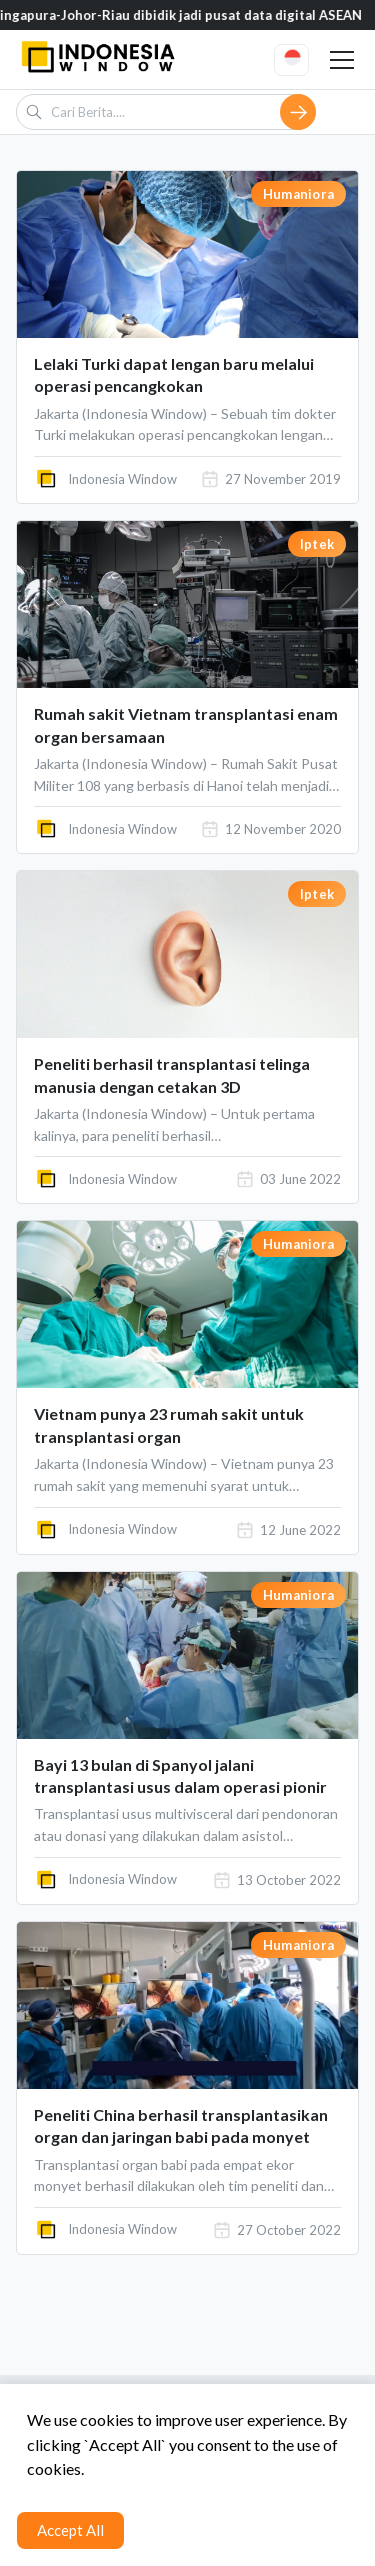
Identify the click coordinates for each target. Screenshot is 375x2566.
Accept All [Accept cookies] (70, 2530)
